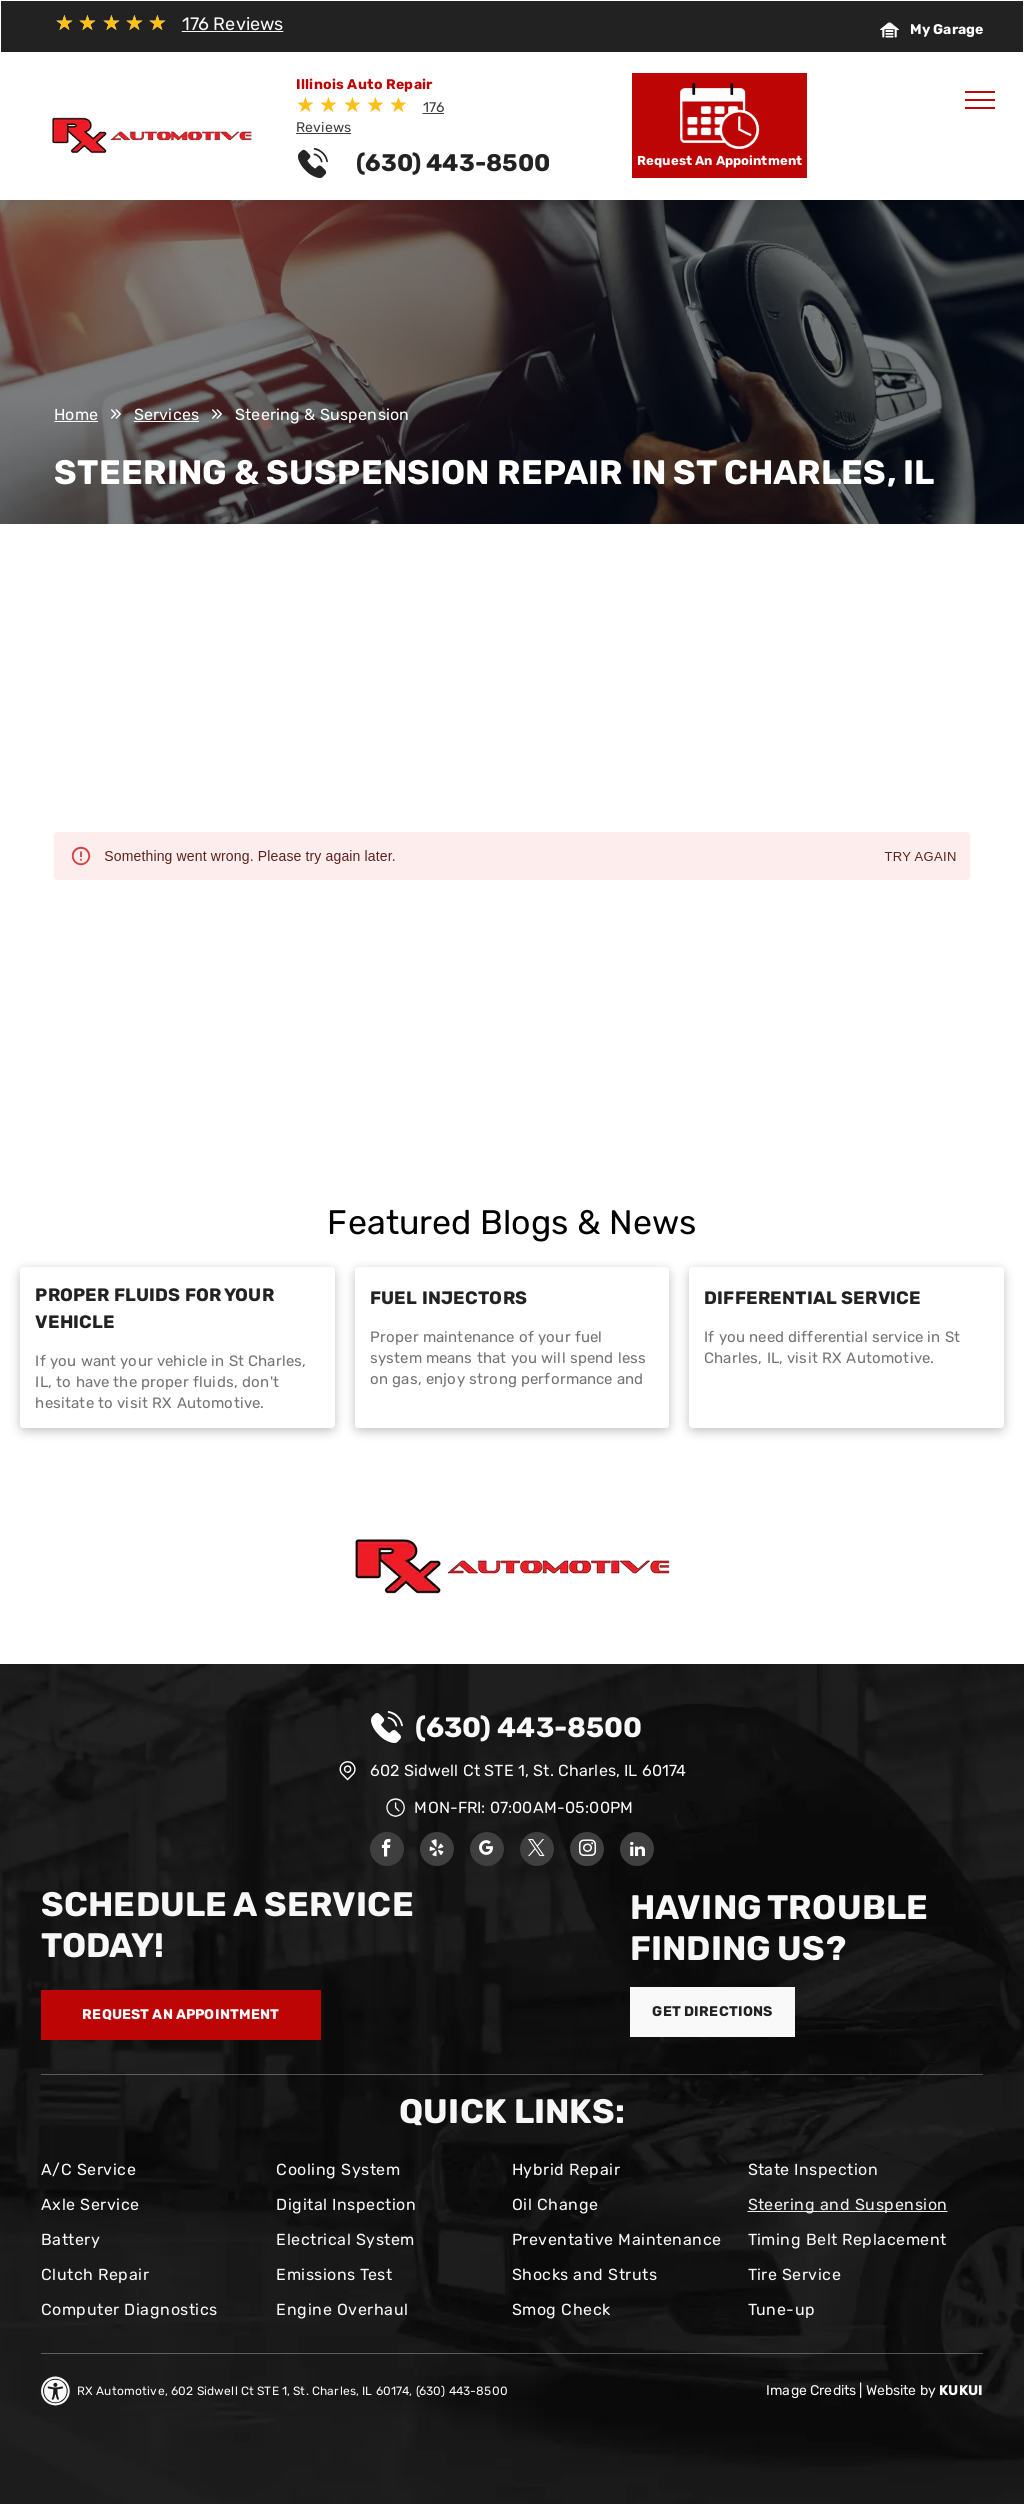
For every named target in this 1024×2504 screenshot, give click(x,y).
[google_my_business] (487, 1851)
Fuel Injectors (448, 1298)
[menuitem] (151, 2169)
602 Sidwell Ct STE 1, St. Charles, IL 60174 (528, 1770)
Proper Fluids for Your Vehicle (154, 1308)
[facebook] (387, 1851)
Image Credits (811, 2390)
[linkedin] (637, 1851)
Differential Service (812, 1298)
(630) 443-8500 (528, 1727)
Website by (901, 2390)
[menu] (980, 100)
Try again (920, 857)
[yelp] (437, 1851)
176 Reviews (233, 24)
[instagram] (587, 1851)
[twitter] (537, 1851)
